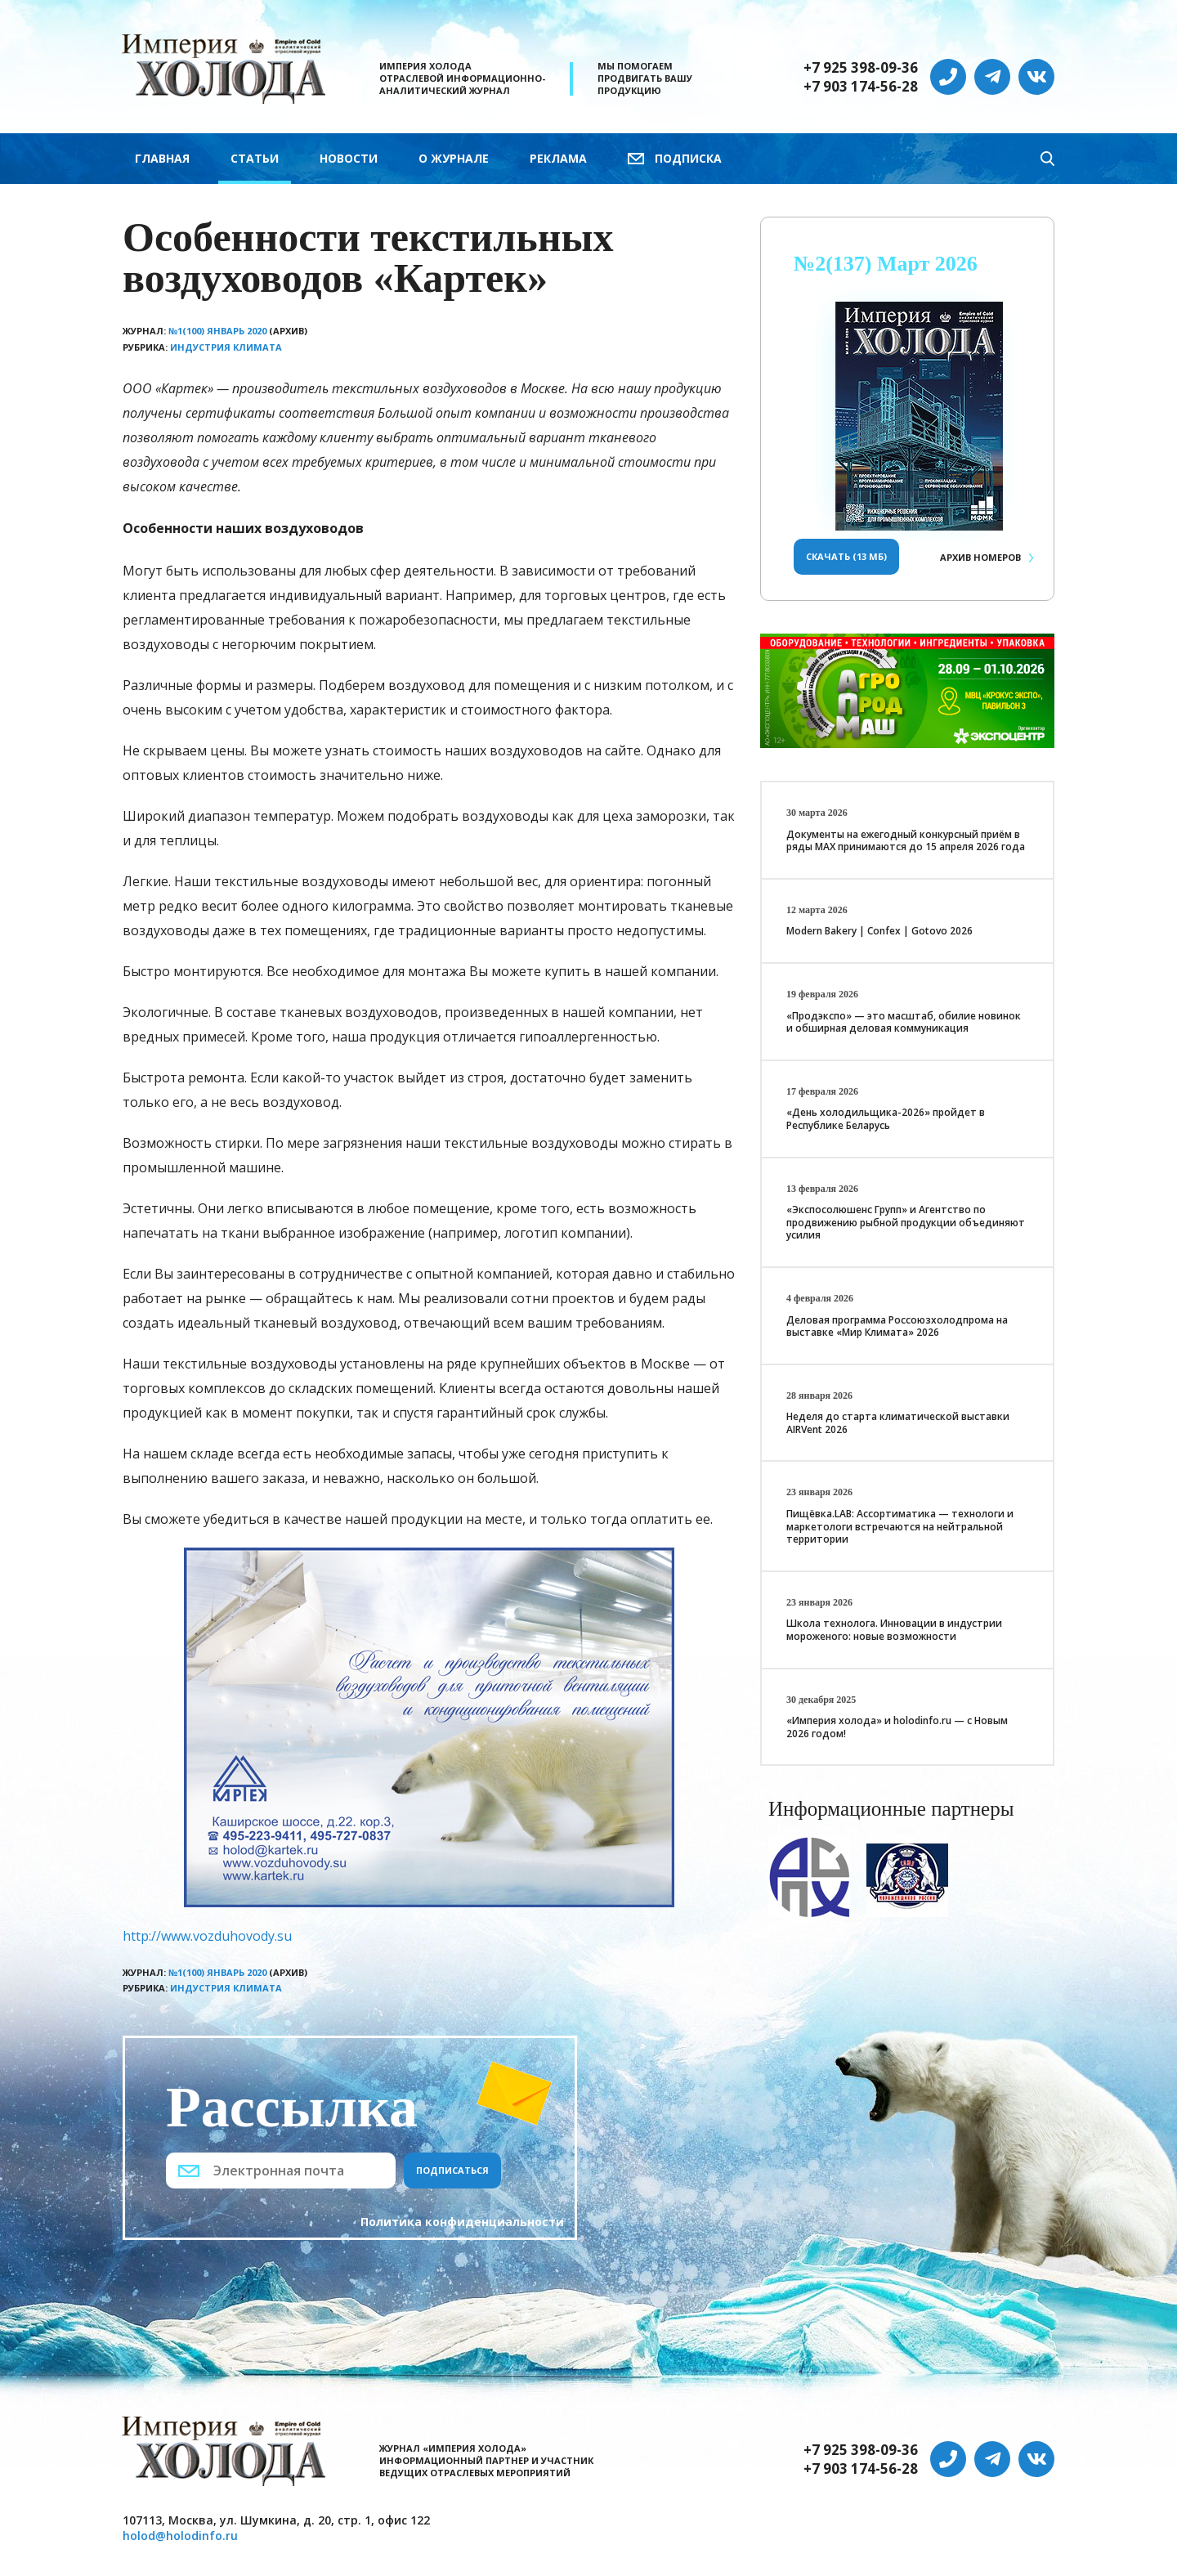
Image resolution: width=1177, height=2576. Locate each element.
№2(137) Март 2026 (886, 264)
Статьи (254, 158)
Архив (980, 557)
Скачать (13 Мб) (846, 556)
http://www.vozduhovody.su (207, 1936)
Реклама (558, 158)
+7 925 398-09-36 (860, 68)
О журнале (453, 158)
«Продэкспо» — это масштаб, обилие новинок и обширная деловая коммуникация (903, 1022)
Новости (349, 158)
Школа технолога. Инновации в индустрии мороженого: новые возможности (894, 1629)
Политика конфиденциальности (462, 2221)
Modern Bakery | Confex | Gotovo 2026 (879, 931)
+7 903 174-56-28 (860, 87)
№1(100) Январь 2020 (217, 331)
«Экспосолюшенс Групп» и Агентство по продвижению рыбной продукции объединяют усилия (905, 1222)
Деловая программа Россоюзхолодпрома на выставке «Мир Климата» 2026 (897, 1326)
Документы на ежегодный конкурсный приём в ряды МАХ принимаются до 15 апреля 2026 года (905, 840)
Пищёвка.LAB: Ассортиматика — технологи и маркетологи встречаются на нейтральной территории (900, 1526)
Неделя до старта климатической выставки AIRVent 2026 (897, 1422)
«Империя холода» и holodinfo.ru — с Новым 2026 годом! (897, 1727)
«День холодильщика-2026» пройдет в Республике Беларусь (885, 1118)
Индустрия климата (226, 347)
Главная (162, 158)
